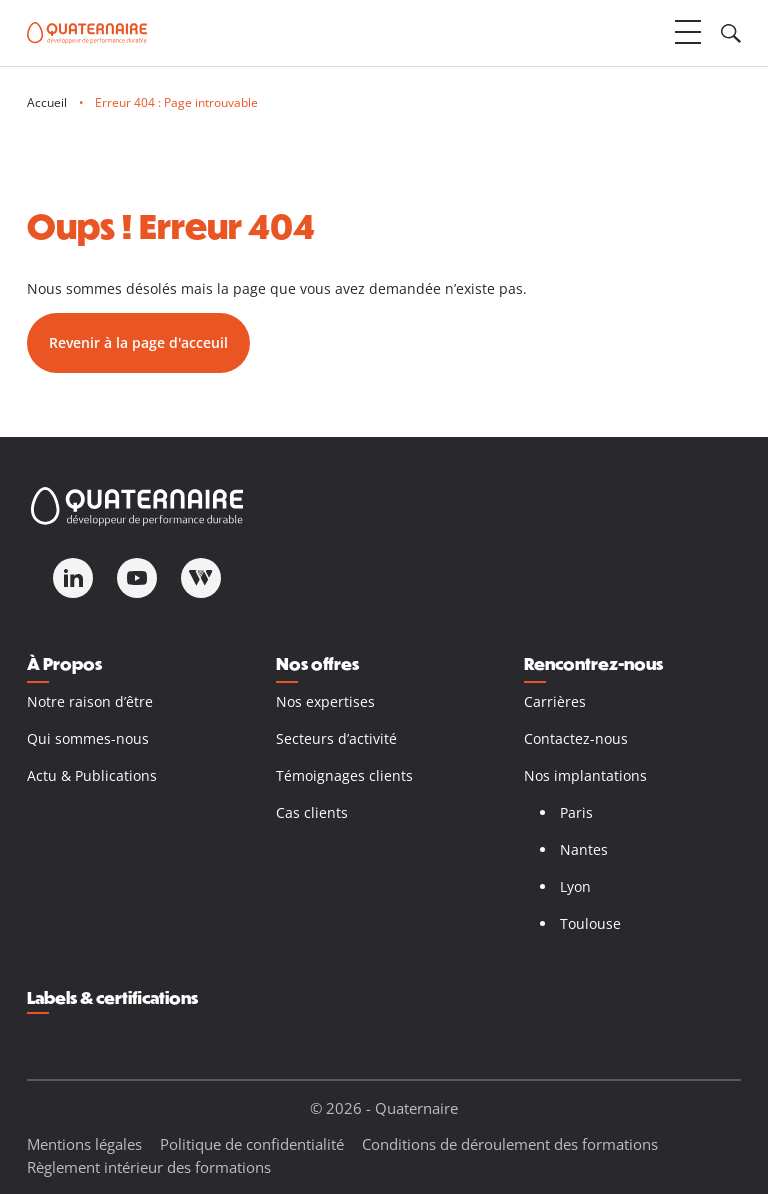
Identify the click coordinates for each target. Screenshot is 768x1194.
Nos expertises (325, 701)
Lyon (575, 886)
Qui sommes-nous (88, 738)
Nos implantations (585, 775)
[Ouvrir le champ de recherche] (731, 33)
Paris (576, 812)
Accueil (47, 102)
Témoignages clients (344, 775)
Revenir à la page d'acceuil (138, 342)
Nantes (584, 849)
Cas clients (312, 812)
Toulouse (590, 923)
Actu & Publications (92, 775)
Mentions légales (84, 1144)
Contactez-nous (576, 738)
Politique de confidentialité (252, 1144)
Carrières (555, 701)
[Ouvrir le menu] (688, 33)
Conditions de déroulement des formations (510, 1144)
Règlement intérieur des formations (149, 1167)
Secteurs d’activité (336, 738)
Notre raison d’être (90, 701)
